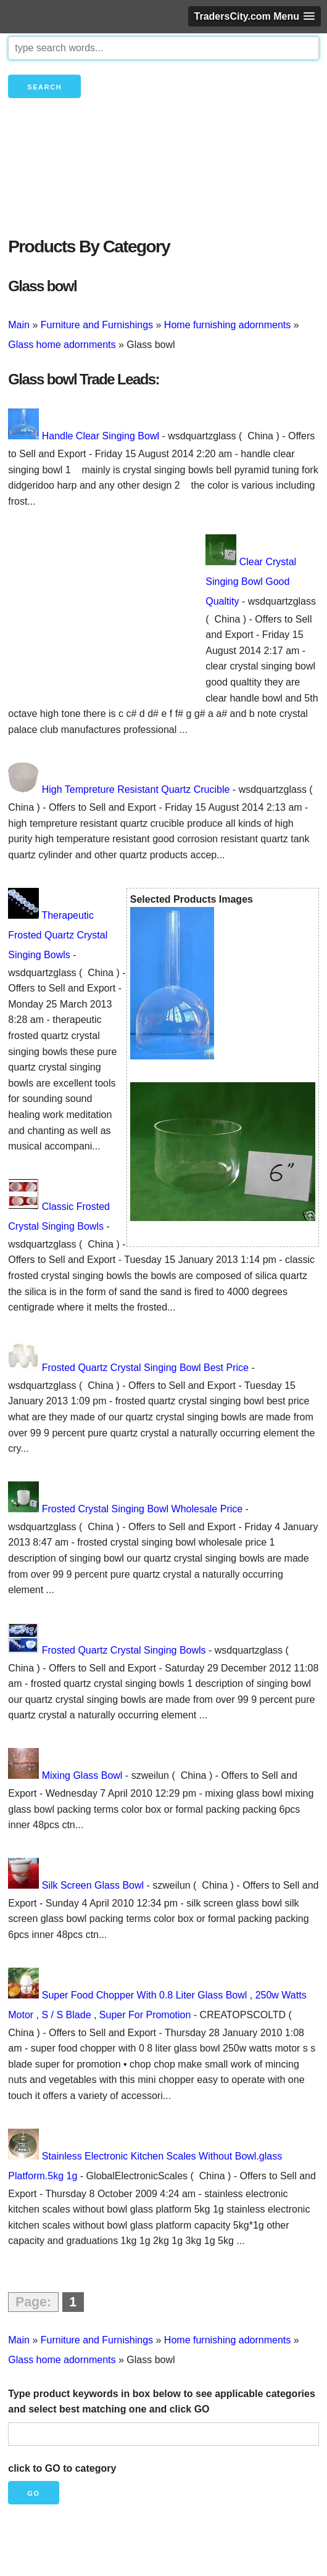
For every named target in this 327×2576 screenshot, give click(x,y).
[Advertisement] (163, 188)
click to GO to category (62, 2468)
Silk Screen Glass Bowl (93, 1885)
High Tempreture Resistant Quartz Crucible (136, 789)
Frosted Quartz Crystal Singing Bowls (124, 1650)
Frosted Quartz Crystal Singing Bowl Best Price (145, 1367)
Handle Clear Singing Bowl (100, 436)
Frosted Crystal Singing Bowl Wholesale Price (142, 1509)
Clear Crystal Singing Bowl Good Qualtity (250, 582)
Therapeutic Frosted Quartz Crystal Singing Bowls (57, 935)
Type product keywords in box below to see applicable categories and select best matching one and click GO (161, 2401)
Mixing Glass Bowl (82, 1775)
